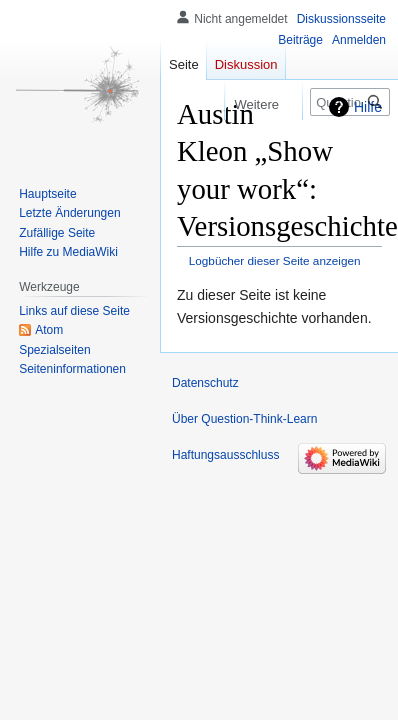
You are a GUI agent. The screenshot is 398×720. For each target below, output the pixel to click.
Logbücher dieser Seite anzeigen (275, 260)
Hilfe (368, 107)
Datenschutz (205, 383)
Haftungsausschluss (225, 455)
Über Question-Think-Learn (244, 419)
